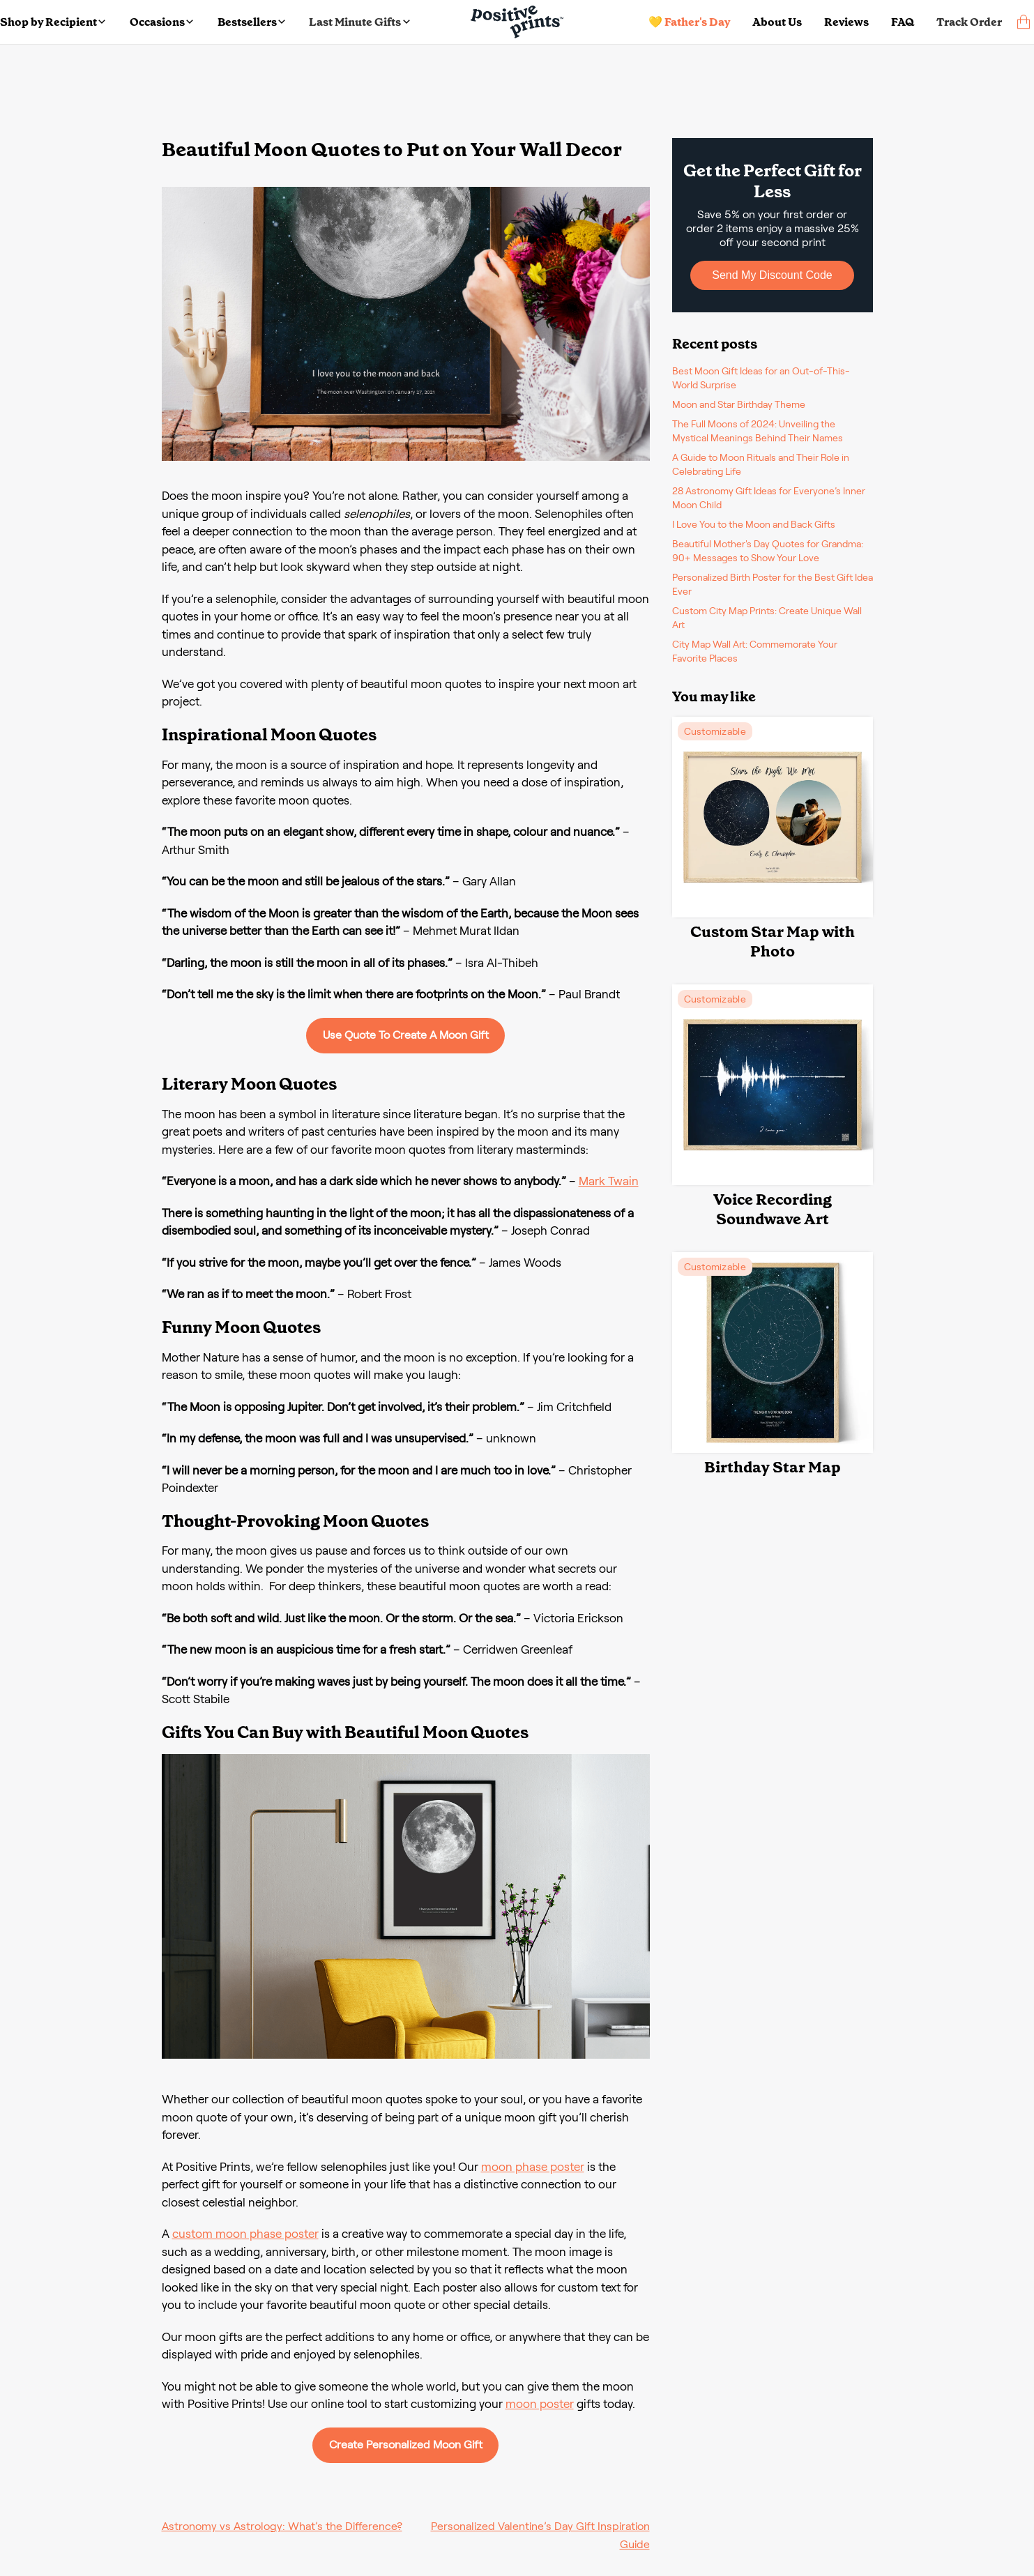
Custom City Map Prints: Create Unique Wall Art (767, 617)
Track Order (969, 22)
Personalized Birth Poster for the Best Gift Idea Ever (772, 584)
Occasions (161, 22)
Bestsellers (251, 22)
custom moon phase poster (245, 2233)
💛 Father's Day (689, 22)
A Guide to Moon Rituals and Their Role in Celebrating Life (760, 464)
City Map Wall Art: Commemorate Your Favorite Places (754, 651)
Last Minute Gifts (359, 22)
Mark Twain (609, 1181)
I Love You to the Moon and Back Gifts (753, 524)
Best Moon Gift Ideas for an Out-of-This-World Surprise (761, 377)
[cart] (1023, 22)
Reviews (846, 22)
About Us (777, 22)
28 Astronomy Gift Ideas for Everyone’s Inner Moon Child (768, 497)
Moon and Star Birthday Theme (738, 404)
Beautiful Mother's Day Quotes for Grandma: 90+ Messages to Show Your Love (767, 550)
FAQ (902, 22)
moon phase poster (532, 2166)
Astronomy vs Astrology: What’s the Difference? (282, 2526)
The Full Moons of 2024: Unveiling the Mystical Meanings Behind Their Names (757, 430)
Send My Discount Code (772, 275)
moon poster (539, 2404)
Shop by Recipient (52, 22)
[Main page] (517, 22)
